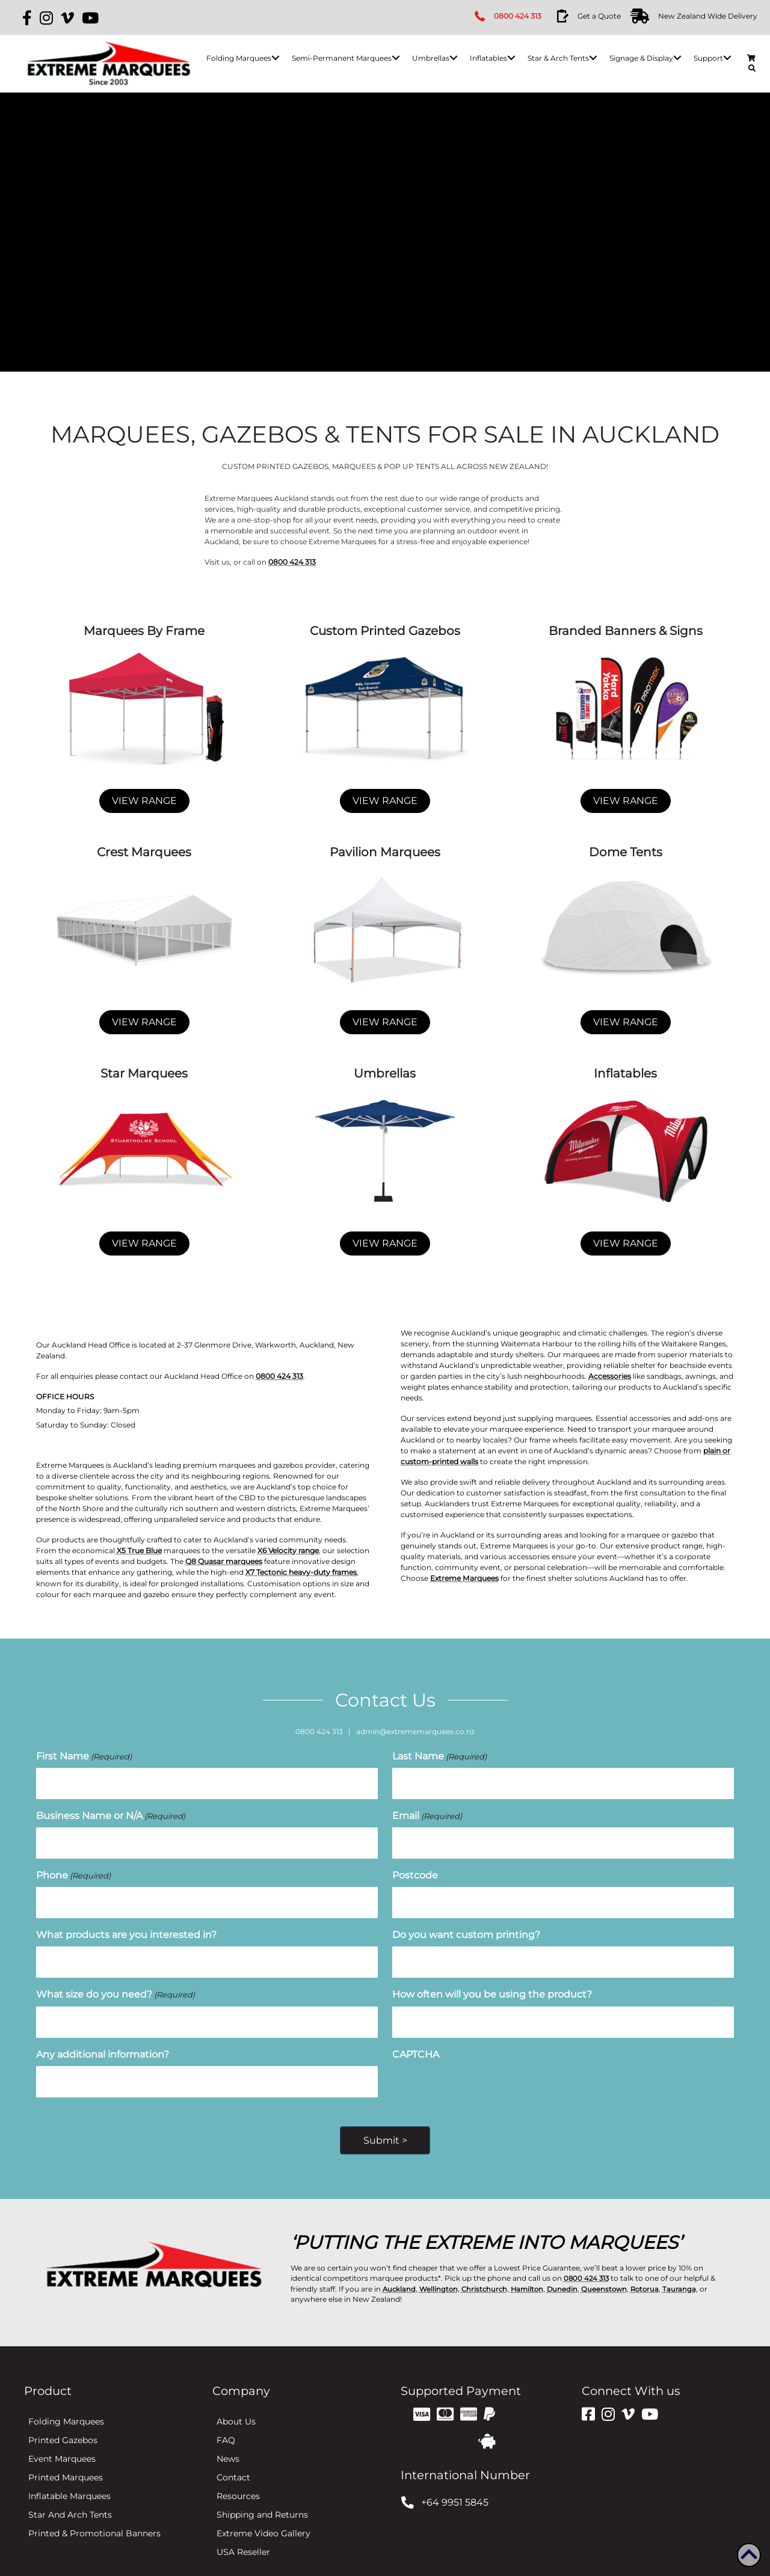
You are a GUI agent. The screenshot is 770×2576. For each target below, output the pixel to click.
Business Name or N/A (110, 1811)
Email (427, 1811)
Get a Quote (598, 15)
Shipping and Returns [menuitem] (262, 2493)
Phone (73, 1867)
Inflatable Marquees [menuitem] (69, 2475)
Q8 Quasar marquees (223, 1560)
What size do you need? (115, 1978)
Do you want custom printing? (466, 1922)
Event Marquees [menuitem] (62, 2437)
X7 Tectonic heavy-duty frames (301, 1571)
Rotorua (653, 2267)
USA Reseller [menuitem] (243, 2530)
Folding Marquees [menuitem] (66, 2400)
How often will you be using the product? (492, 1978)
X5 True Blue (138, 1549)
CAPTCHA (415, 2034)
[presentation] (483, 2069)
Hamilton (531, 2267)
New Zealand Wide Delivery (706, 15)
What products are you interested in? (126, 1922)
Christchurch (487, 2267)
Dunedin (568, 2267)
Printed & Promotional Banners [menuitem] (94, 2512)
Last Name (439, 1756)
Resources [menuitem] (238, 2475)
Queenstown (610, 2267)
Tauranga (688, 2267)
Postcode (415, 1866)
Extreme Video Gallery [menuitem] (263, 2512)
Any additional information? (102, 2034)
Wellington (440, 2267)
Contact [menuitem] (233, 2456)
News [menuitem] (228, 2437)
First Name (84, 1756)
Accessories (609, 1376)
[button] (274, 58)
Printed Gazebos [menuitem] (62, 2419)
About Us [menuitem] (236, 2400)
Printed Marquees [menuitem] (65, 2456)
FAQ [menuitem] (226, 2419)
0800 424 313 (518, 15)
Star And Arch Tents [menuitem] (70, 2493)
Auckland (400, 2267)
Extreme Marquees (464, 1577)
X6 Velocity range (288, 1549)
